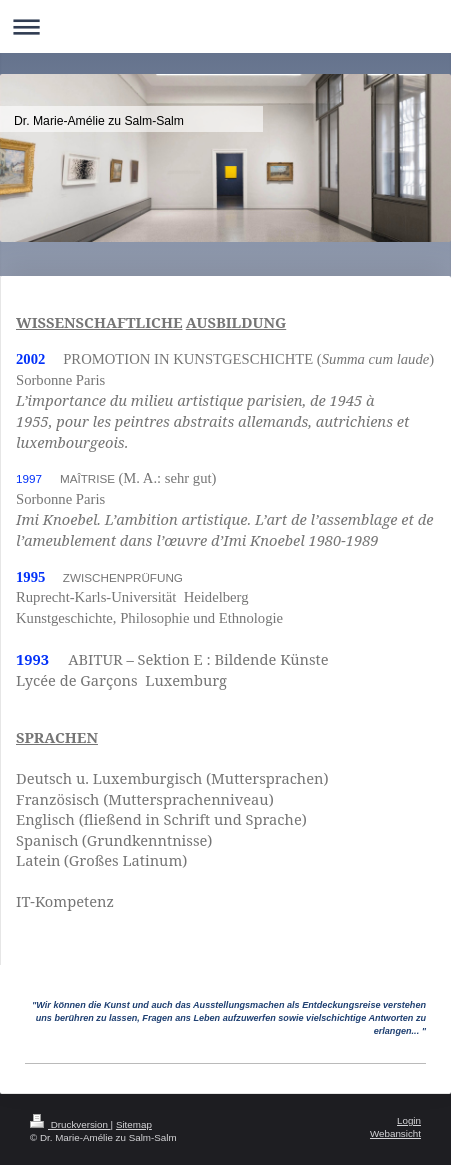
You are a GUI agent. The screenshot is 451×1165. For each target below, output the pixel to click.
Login (409, 1120)
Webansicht (395, 1133)
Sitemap (134, 1124)
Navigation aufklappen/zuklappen (225, 26)
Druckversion (70, 1124)
